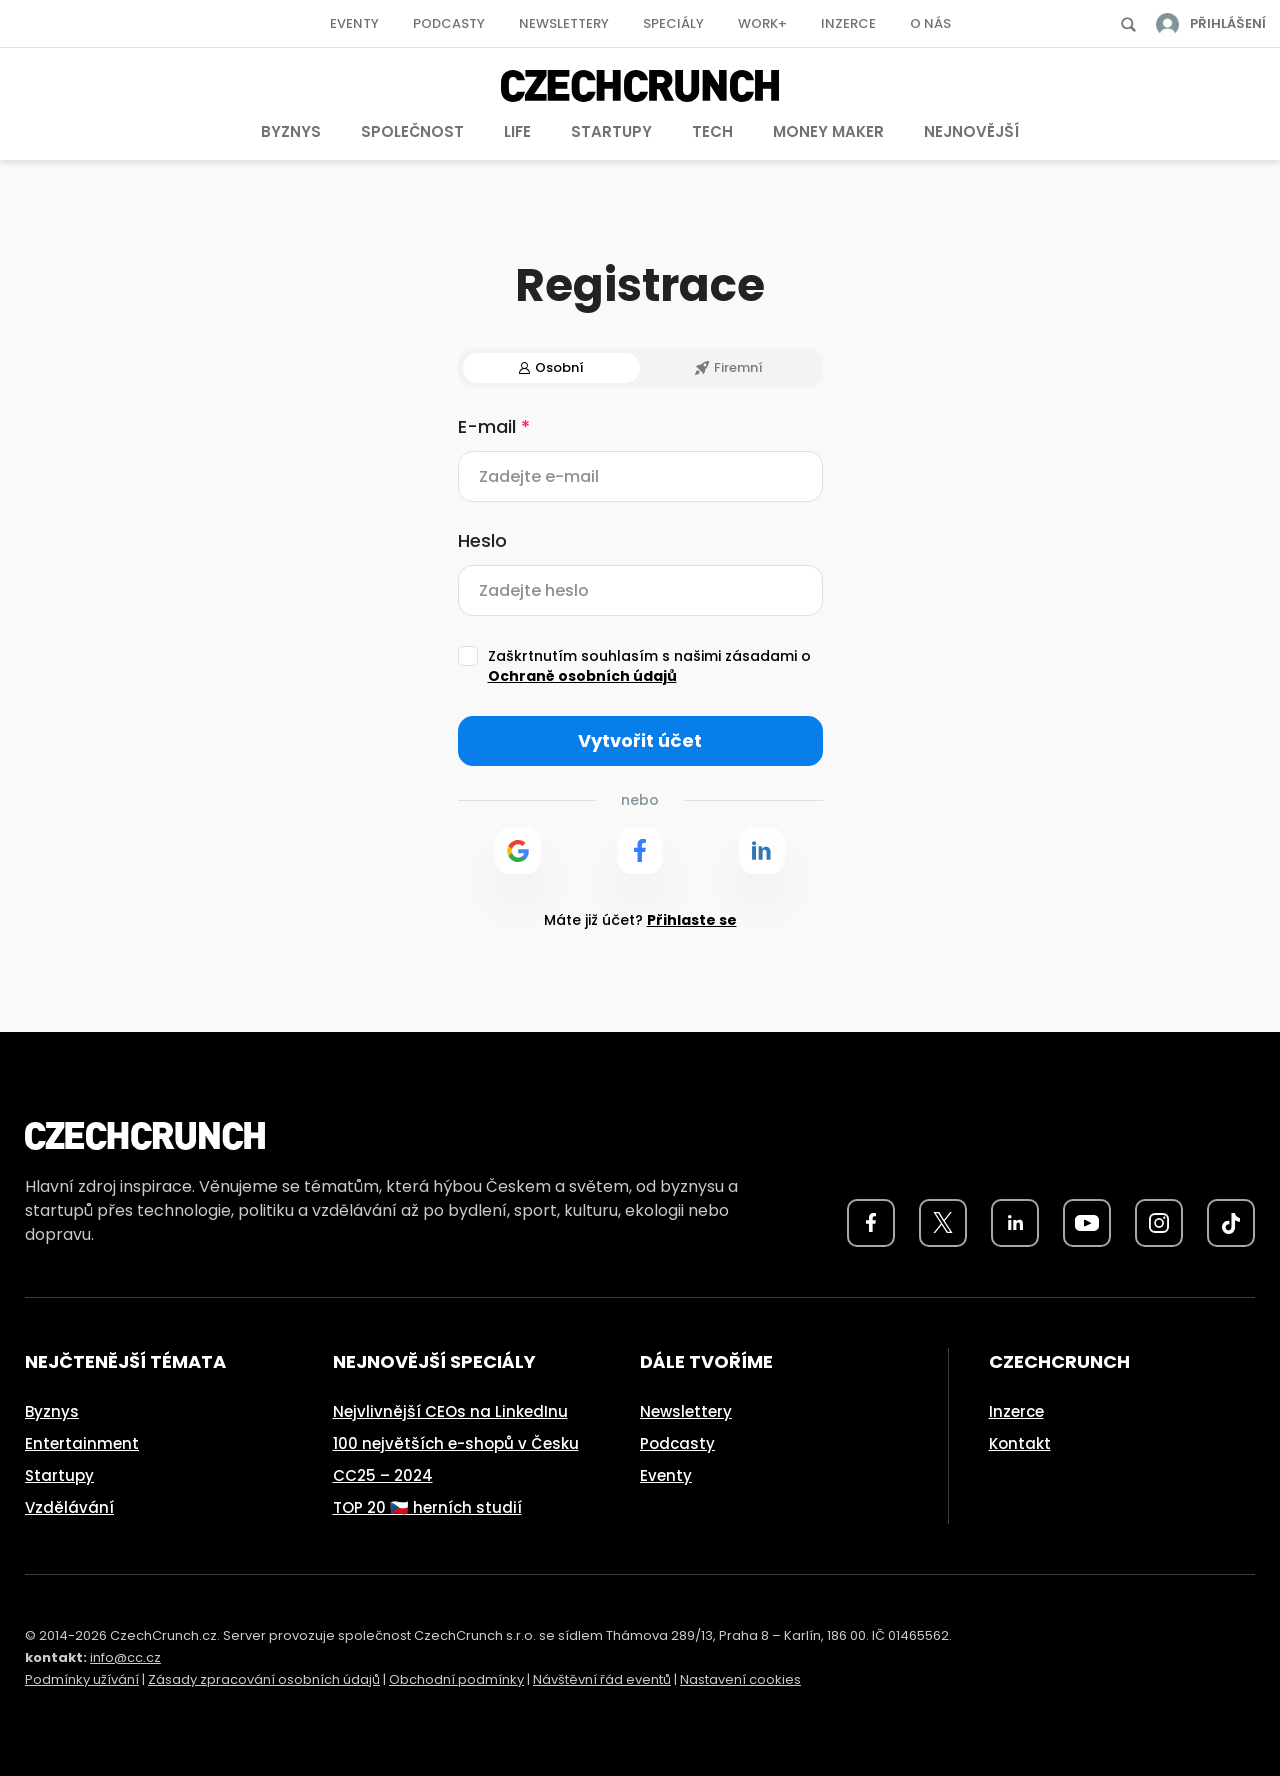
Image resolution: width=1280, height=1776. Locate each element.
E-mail (494, 427)
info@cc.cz (125, 1657)
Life (517, 131)
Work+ (762, 23)
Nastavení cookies (740, 1679)
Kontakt (1020, 1443)
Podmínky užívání (82, 1679)
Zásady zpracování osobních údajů (264, 1679)
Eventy (354, 23)
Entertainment (82, 1443)
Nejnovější (971, 131)
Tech (712, 131)
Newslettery (564, 23)
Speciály (673, 23)
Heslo (482, 541)
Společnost (412, 131)
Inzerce (848, 23)
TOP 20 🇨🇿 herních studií (427, 1507)
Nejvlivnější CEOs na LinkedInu (450, 1411)
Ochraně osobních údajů (582, 676)
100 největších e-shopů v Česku (456, 1443)
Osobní (551, 367)
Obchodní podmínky (456, 1679)
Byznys (291, 131)
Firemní (729, 367)
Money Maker (828, 131)
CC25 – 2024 (383, 1475)
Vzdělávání (69, 1507)
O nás (930, 23)
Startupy (611, 131)
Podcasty (449, 23)
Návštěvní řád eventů (602, 1679)
